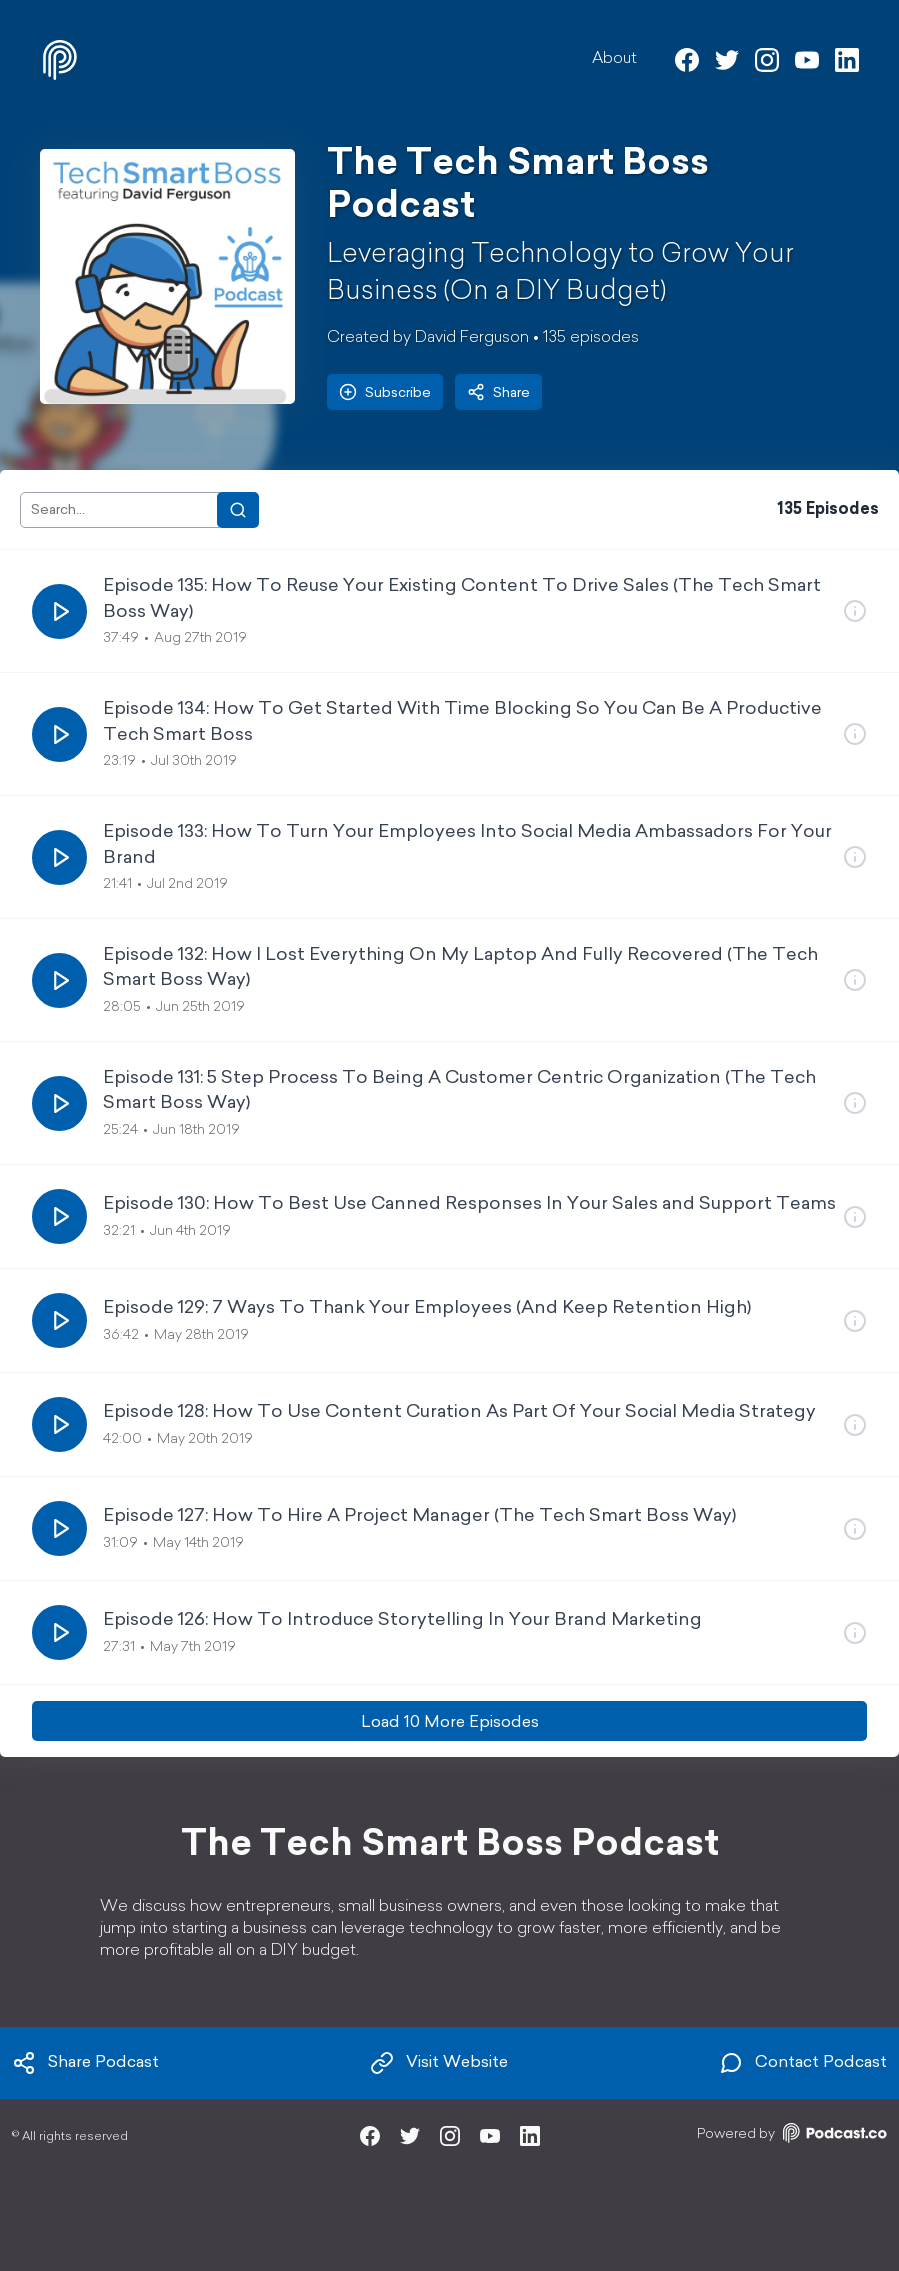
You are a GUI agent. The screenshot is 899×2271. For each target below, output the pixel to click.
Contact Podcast (803, 2063)
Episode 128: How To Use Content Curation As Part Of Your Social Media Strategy (459, 1412)
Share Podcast (85, 2063)
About (614, 59)
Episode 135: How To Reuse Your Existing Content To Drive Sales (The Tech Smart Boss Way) (462, 599)
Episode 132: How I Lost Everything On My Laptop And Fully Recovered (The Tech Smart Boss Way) (460, 968)
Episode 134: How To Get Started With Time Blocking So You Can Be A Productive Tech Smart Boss (462, 722)
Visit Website (439, 2063)
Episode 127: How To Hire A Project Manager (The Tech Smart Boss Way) (419, 1516)
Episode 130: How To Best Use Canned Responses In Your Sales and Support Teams (469, 1204)
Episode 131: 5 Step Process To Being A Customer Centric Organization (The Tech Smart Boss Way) (459, 1091)
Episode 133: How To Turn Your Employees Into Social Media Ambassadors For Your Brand (467, 845)
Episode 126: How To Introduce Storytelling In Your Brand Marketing (402, 1620)
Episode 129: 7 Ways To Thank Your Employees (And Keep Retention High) (427, 1308)
